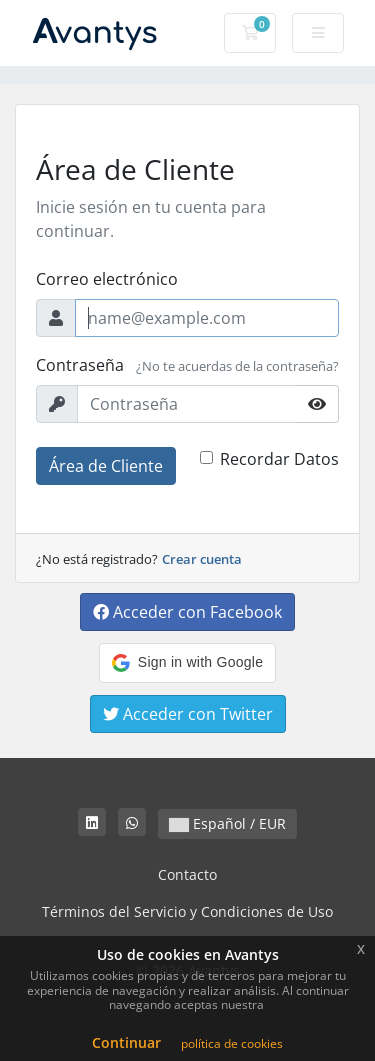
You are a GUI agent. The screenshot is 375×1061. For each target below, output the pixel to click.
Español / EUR (227, 823)
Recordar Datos (279, 459)
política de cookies (232, 1043)
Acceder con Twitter (188, 714)
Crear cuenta (202, 559)
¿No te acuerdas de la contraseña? (237, 366)
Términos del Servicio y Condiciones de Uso (187, 911)
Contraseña (80, 365)
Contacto (187, 874)
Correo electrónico (107, 279)
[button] (187, 663)
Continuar (126, 1042)
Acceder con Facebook (187, 612)
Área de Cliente (106, 466)
